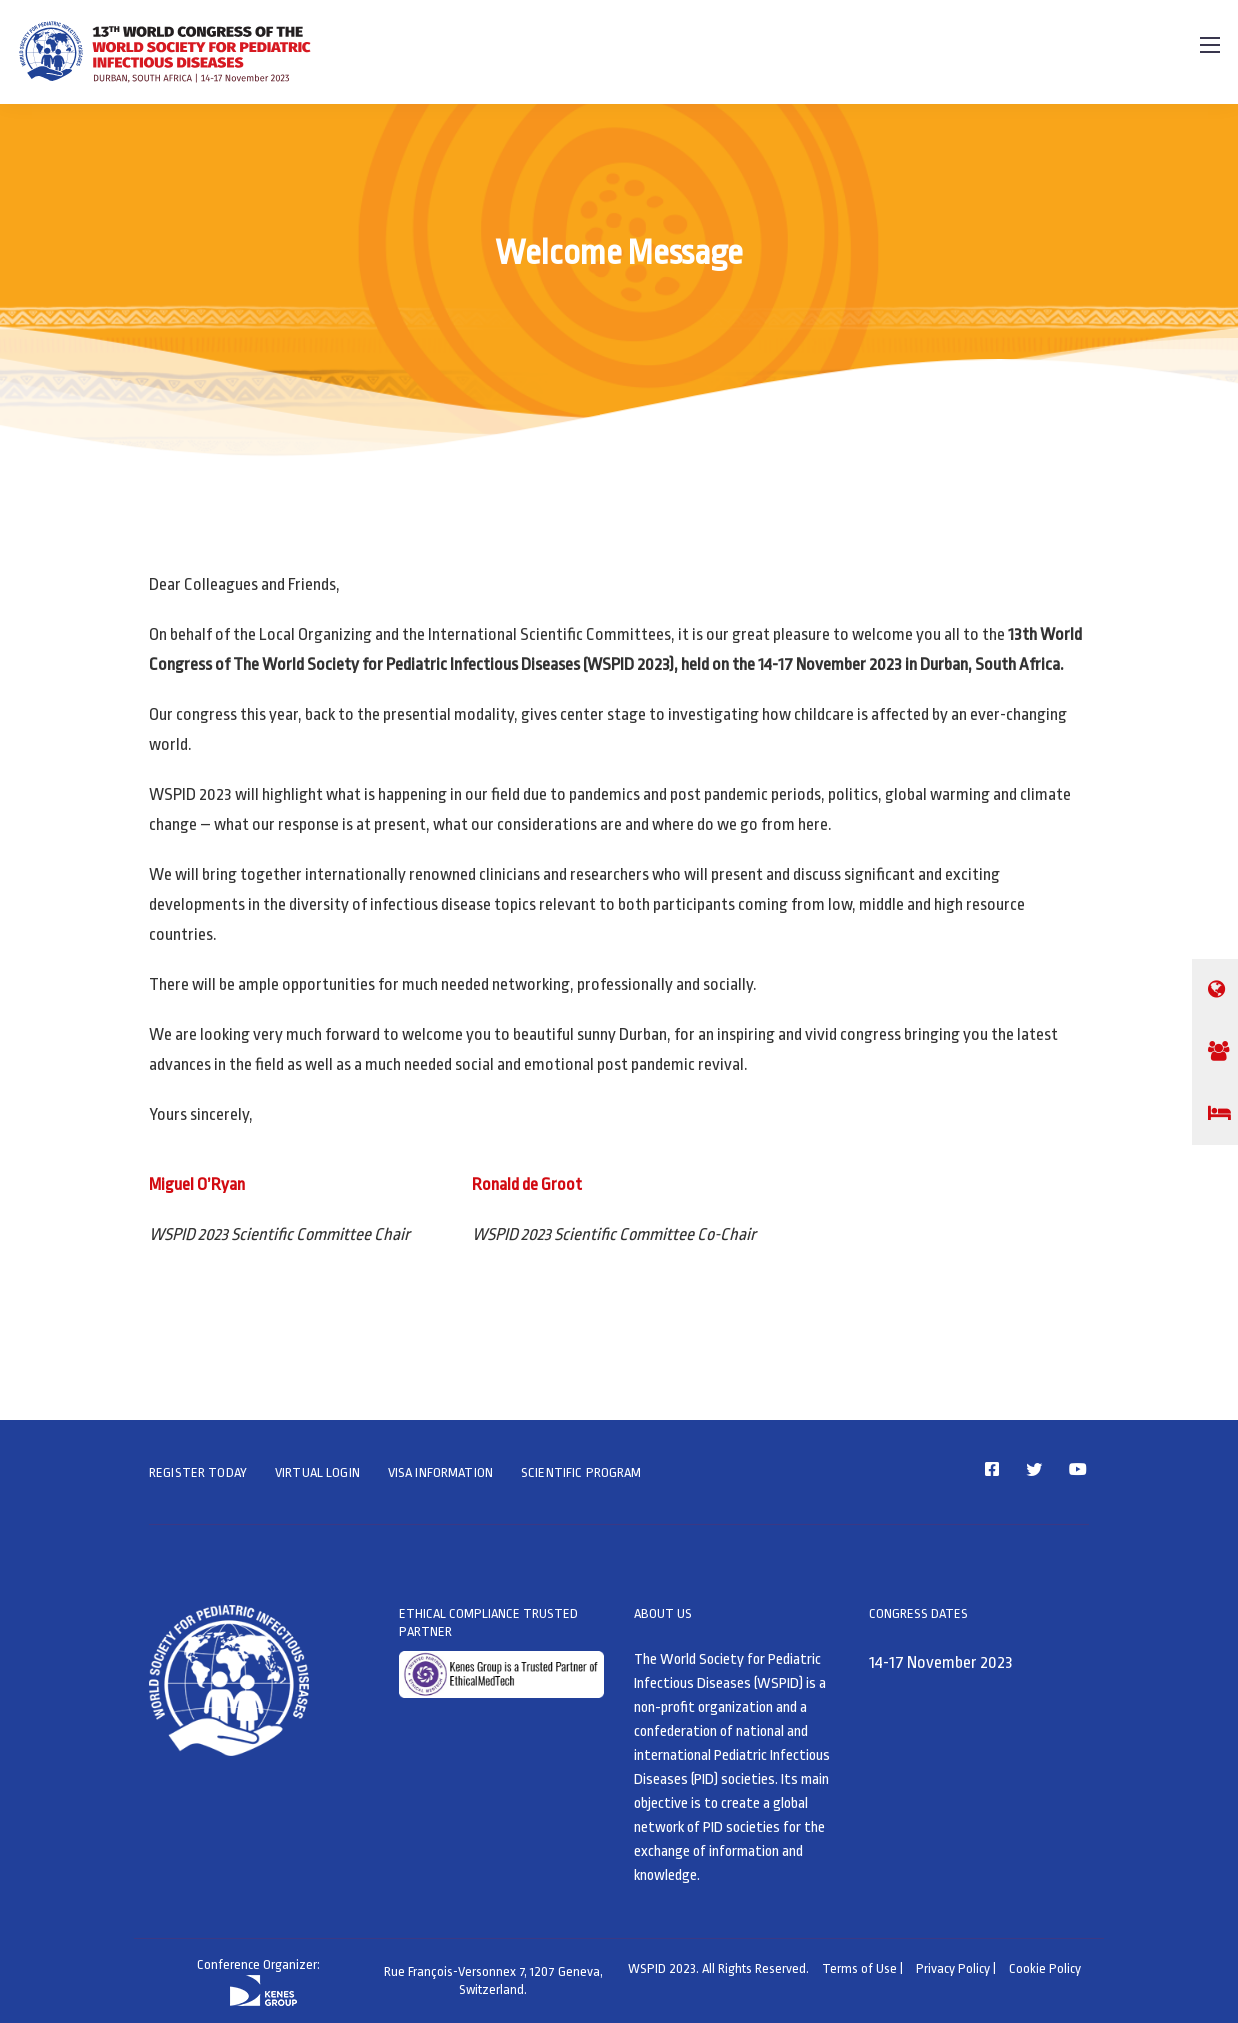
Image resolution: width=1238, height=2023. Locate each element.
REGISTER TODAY (198, 1472)
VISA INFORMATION (440, 1472)
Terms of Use (859, 1968)
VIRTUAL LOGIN (317, 1472)
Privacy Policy (953, 1968)
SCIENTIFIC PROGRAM (581, 1472)
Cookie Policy (1045, 1968)
